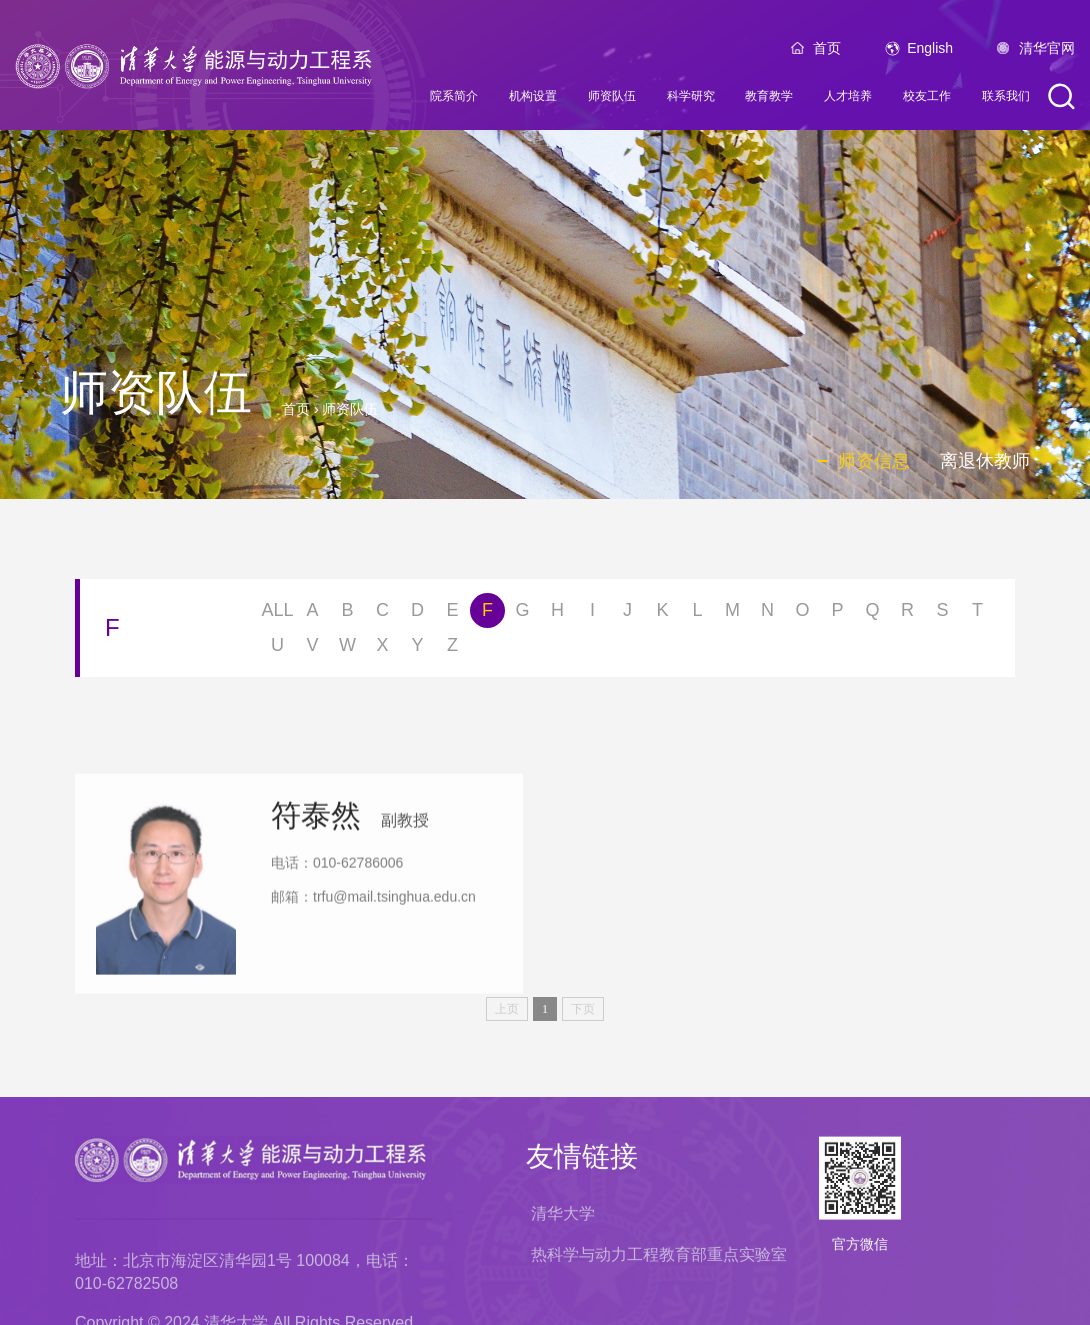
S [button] (942, 614)
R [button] (907, 614)
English (930, 53)
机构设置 (533, 101)
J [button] (627, 614)
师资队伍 (612, 101)
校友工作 (927, 101)
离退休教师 (985, 461)
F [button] (487, 614)
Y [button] (417, 649)
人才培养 (848, 101)
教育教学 (769, 101)
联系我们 (1006, 101)
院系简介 (454, 101)
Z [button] (452, 649)
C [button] (382, 614)
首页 (827, 53)
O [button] (802, 614)
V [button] (312, 649)
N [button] (767, 614)
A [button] (312, 614)
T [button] (977, 614)
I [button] (592, 614)
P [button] (837, 614)
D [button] (417, 614)
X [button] (382, 649)
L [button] (697, 614)
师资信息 (874, 461)
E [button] (452, 614)
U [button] (277, 649)
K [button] (662, 614)
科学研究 (691, 101)
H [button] (557, 614)
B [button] (347, 614)
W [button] (347, 649)
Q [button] (872, 614)
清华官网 (1047, 53)
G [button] (522, 614)
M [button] (732, 614)
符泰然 (316, 900)
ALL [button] (277, 614)
